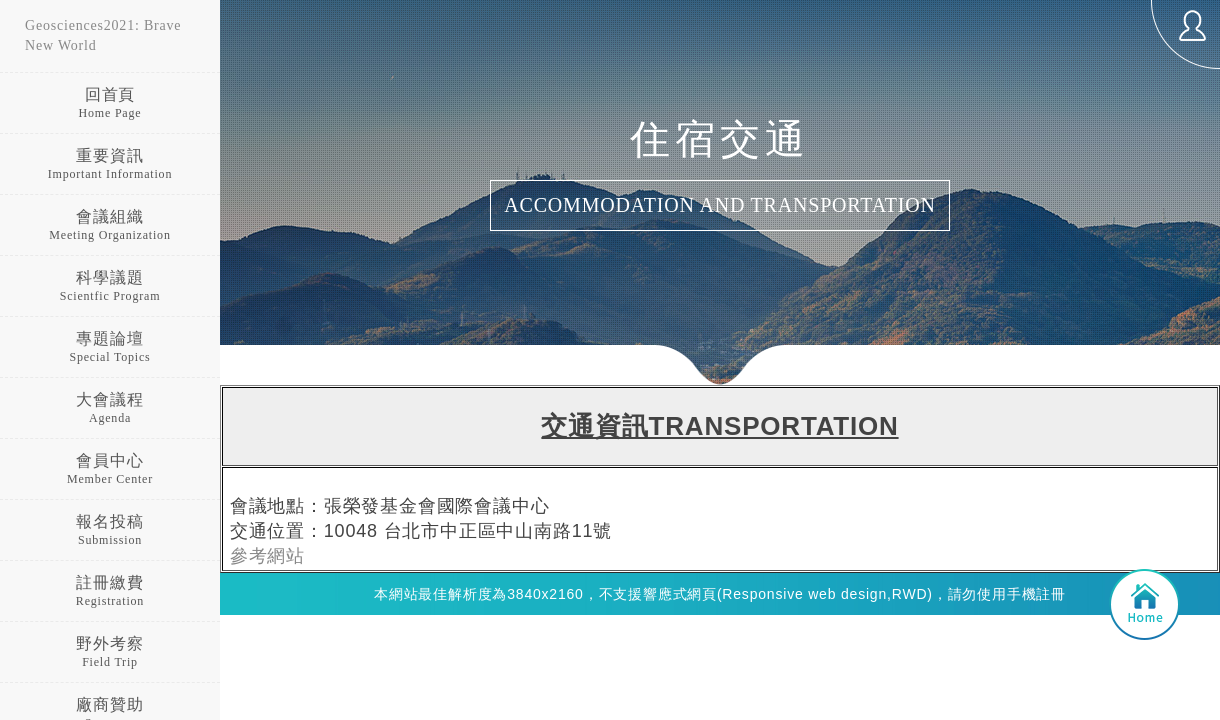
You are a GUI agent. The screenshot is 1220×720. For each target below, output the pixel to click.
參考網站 (267, 556)
